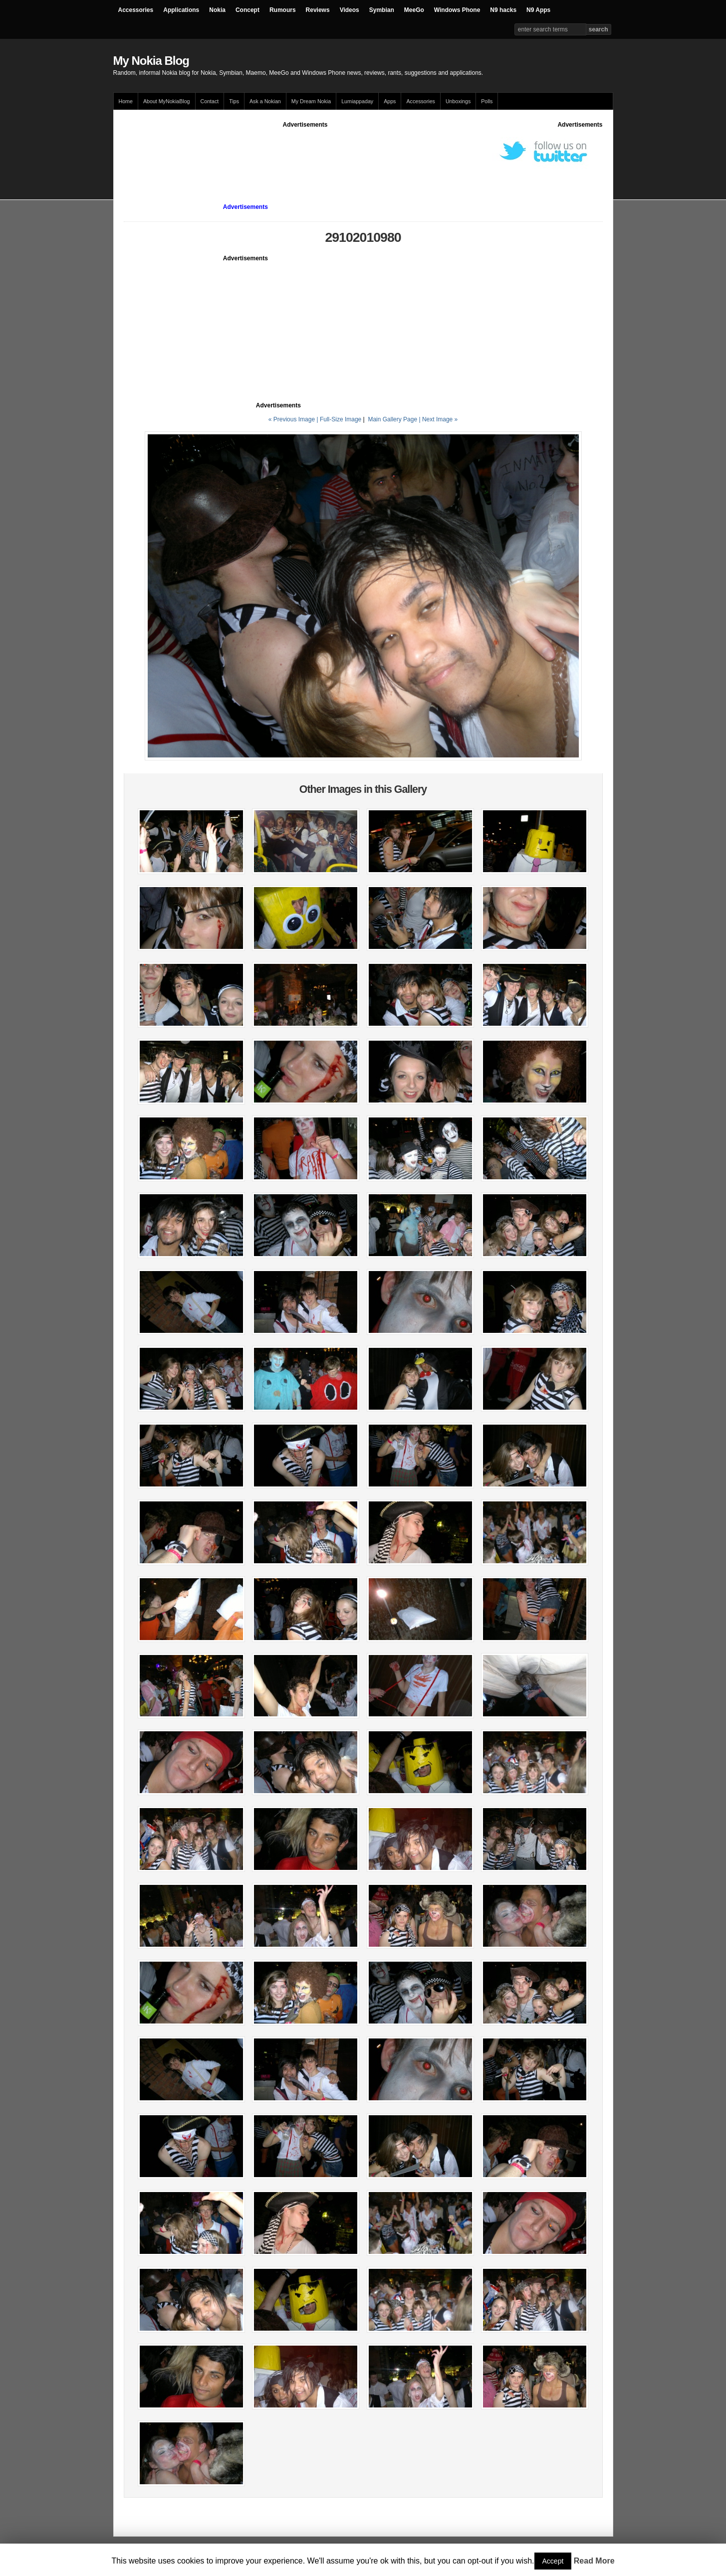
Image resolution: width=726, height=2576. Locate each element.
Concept (247, 9)
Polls (486, 101)
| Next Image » (438, 419)
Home (126, 101)
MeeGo (414, 9)
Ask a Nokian (265, 101)
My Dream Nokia (311, 101)
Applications (181, 9)
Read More (594, 2561)
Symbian (381, 9)
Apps (390, 101)
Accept (553, 2561)
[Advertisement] (305, 151)
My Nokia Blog (151, 60)
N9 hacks (503, 9)
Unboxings (458, 101)
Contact (210, 101)
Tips (234, 101)
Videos (349, 9)
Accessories (136, 9)
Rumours (282, 9)
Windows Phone (457, 9)
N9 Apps (538, 9)
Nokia (217, 9)
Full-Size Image (340, 419)
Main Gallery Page (392, 419)
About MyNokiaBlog (166, 101)
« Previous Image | (294, 419)
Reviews (318, 9)
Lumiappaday (357, 101)
